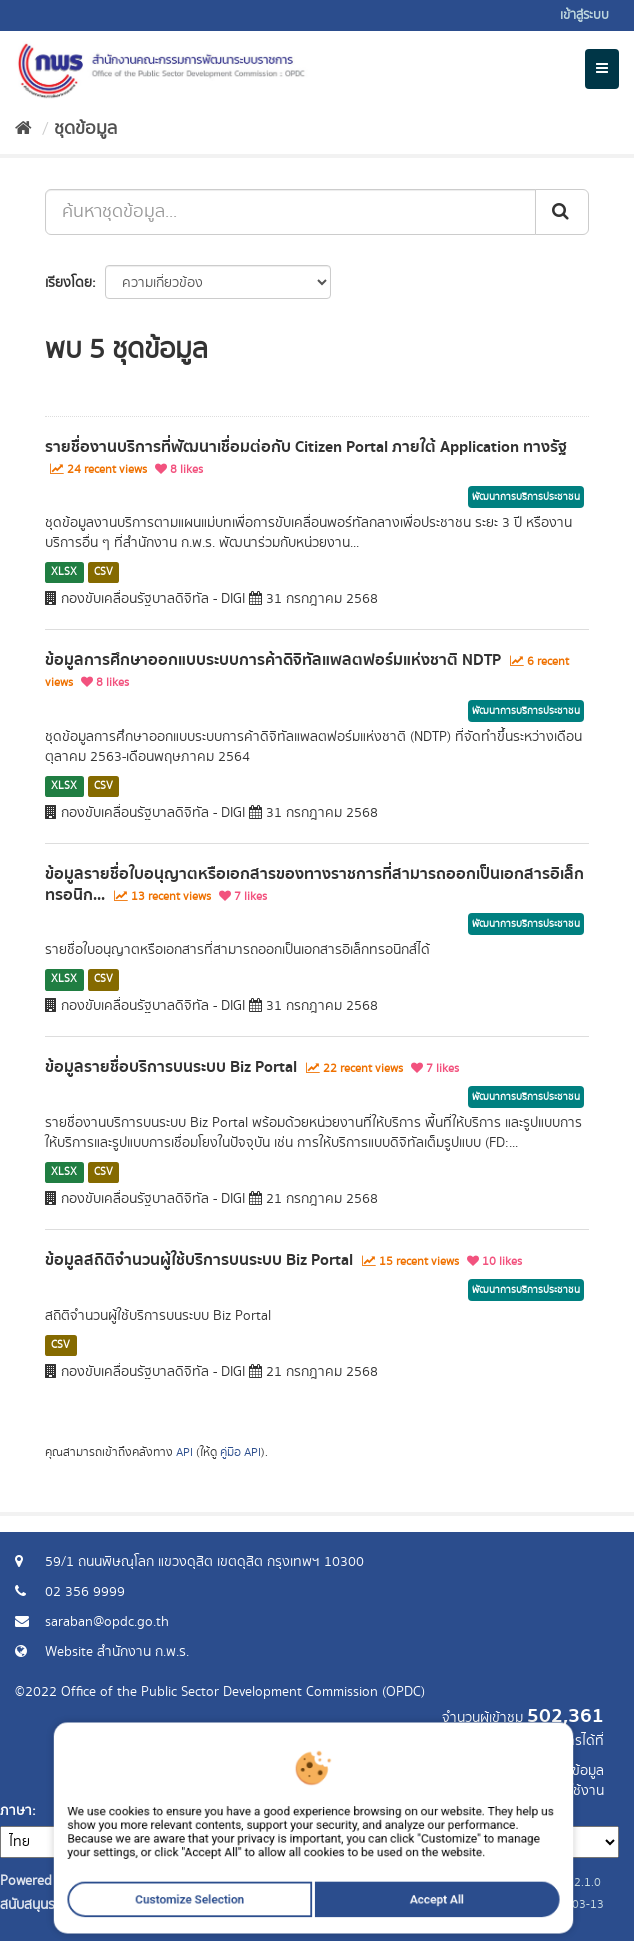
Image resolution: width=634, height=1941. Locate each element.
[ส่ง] (562, 212)
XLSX (64, 572)
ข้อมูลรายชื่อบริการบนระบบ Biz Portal (171, 1067)
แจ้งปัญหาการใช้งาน (546, 1791)
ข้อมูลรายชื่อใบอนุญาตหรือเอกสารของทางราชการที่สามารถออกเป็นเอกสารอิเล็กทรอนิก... (314, 884)
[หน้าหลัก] (23, 129)
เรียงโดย (68, 283)
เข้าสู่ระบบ (584, 15)
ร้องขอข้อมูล (568, 1771)
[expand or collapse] (602, 69)
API (184, 1452)
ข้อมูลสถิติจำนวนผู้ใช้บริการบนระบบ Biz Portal (199, 1260)
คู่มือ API (240, 1452)
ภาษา (16, 1811)
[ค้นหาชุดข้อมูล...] (290, 212)
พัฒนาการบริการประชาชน (526, 497)
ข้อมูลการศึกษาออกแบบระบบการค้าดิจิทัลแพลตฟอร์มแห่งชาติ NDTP (273, 660)
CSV (103, 572)
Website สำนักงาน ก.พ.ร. (117, 1652)
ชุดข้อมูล (85, 129)
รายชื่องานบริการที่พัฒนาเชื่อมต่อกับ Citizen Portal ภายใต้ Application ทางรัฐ (306, 447)
